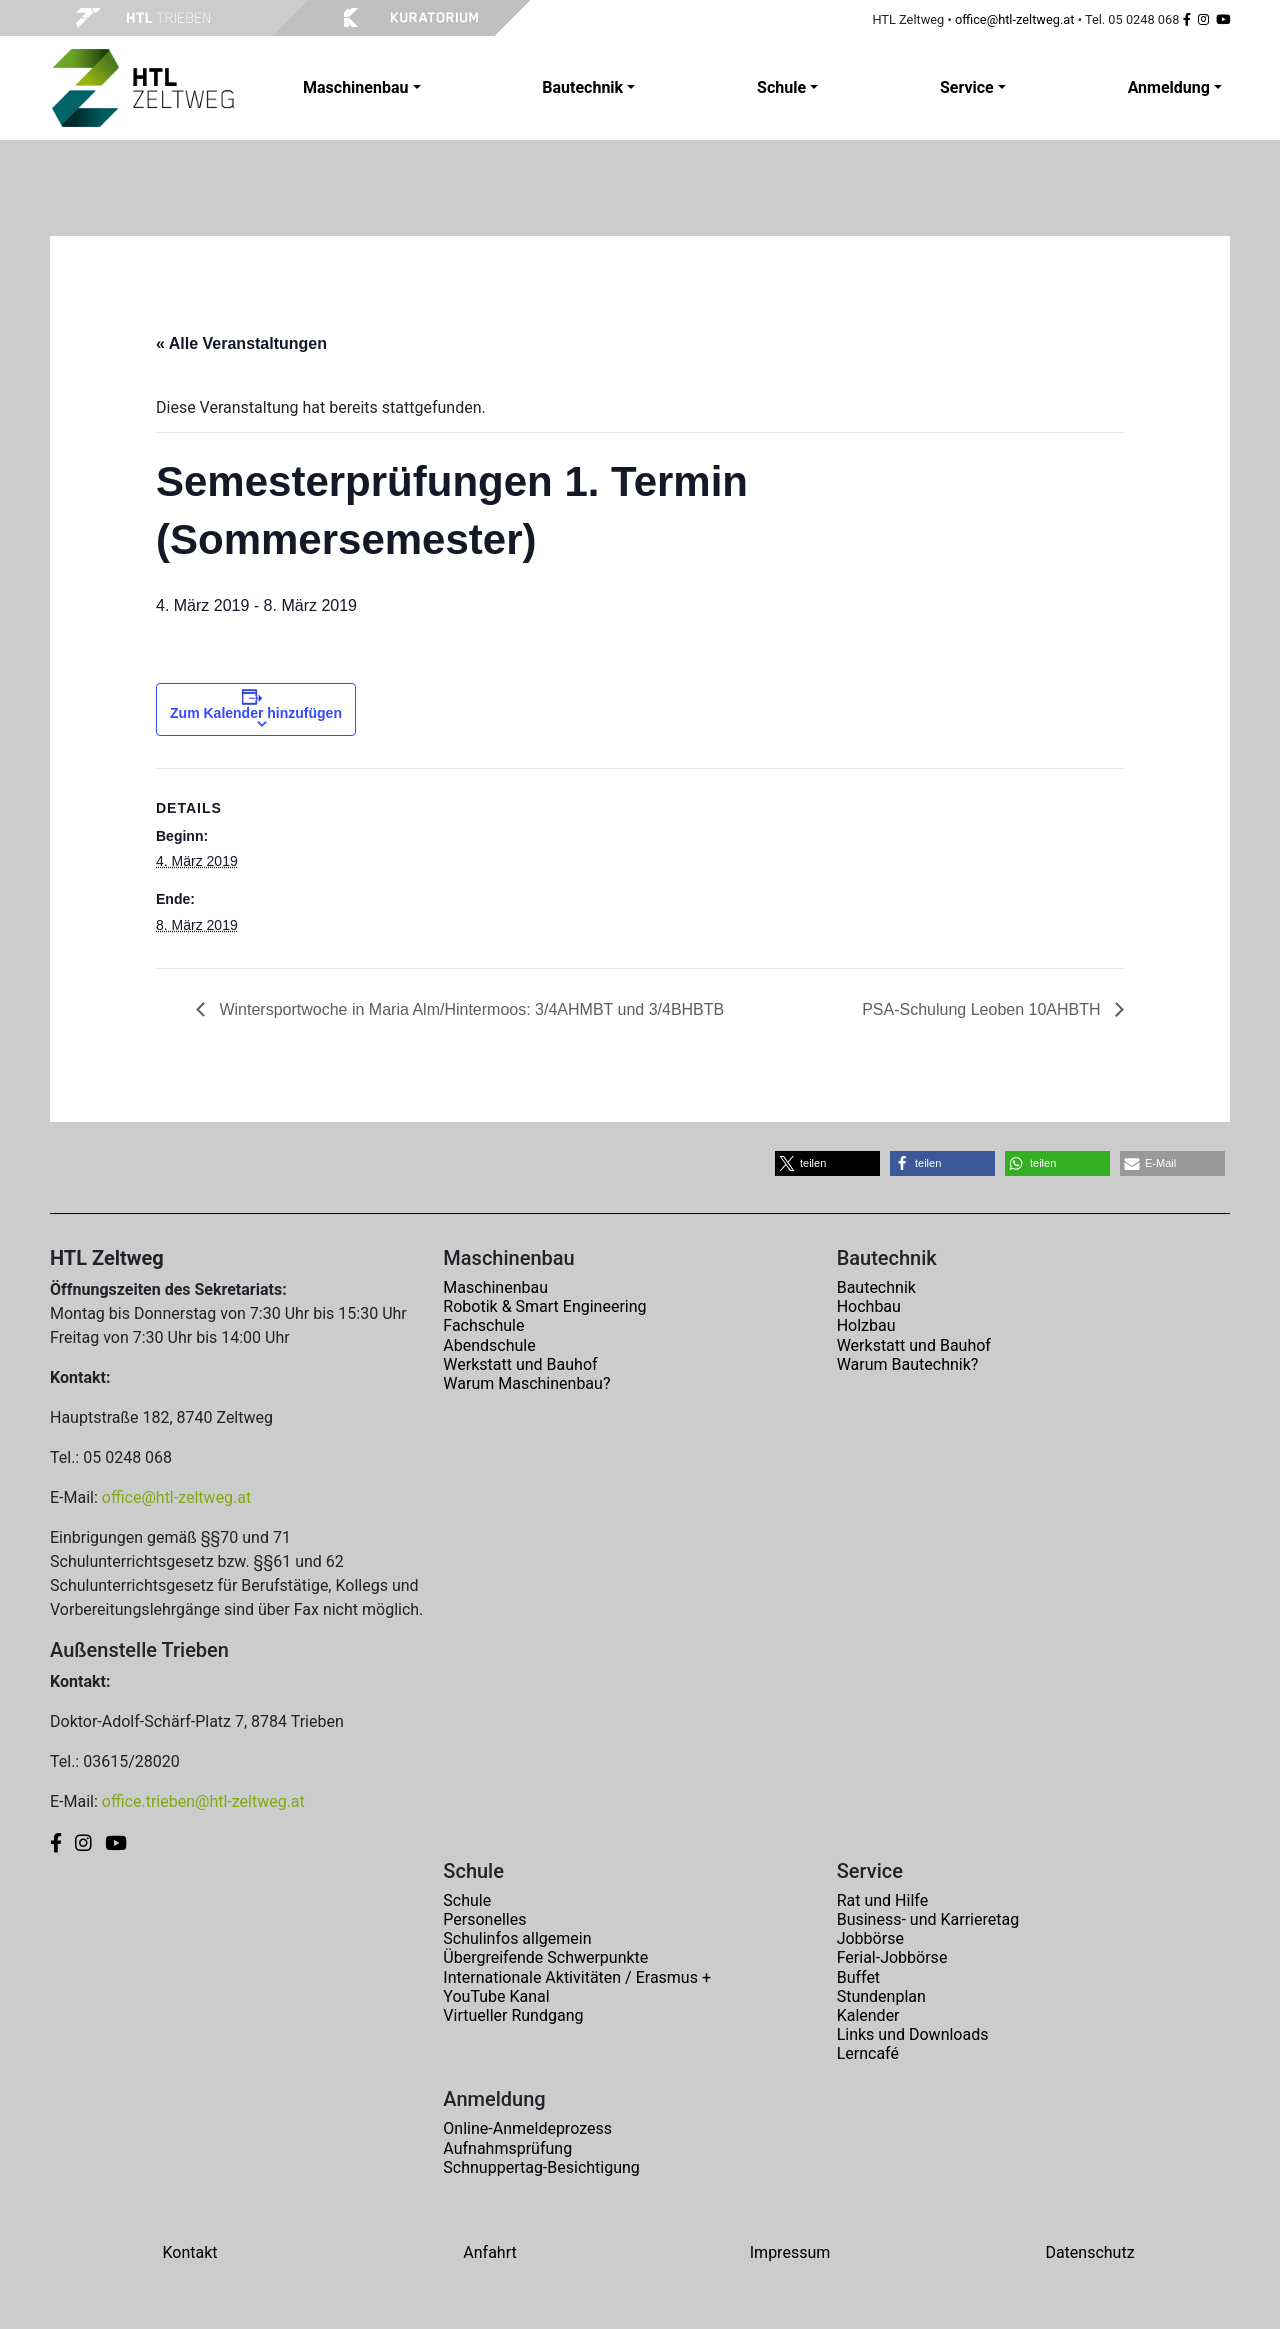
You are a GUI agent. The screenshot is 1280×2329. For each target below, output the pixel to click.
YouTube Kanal (496, 1996)
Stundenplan (881, 1996)
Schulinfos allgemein (517, 1938)
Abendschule (489, 1345)
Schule (467, 1900)
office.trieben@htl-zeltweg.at (203, 1801)
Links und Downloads (913, 2034)
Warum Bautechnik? (908, 1364)
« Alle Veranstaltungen (241, 343)
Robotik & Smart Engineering (544, 1306)
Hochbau (869, 1306)
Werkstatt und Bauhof (520, 1364)
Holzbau (866, 1325)
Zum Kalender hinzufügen (256, 713)
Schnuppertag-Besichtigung (541, 2167)
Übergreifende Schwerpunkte (545, 1957)
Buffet (858, 1977)
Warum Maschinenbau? (526, 1383)
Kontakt (189, 2252)
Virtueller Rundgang (513, 2015)
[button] (827, 1163)
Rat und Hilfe (882, 1900)
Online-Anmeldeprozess (527, 2128)
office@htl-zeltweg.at (1015, 19)
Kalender (868, 2015)
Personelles (484, 1919)
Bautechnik (876, 1287)
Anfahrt (489, 2252)
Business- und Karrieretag (928, 1919)
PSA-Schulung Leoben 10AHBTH (983, 1009)
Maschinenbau (495, 1287)
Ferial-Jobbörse (892, 1957)
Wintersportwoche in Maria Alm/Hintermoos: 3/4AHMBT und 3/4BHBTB (469, 1009)
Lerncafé (868, 2053)
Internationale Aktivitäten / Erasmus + (577, 1977)
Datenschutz (1089, 2252)
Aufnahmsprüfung (507, 2148)
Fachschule (483, 1325)
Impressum (790, 2252)
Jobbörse (870, 1938)
